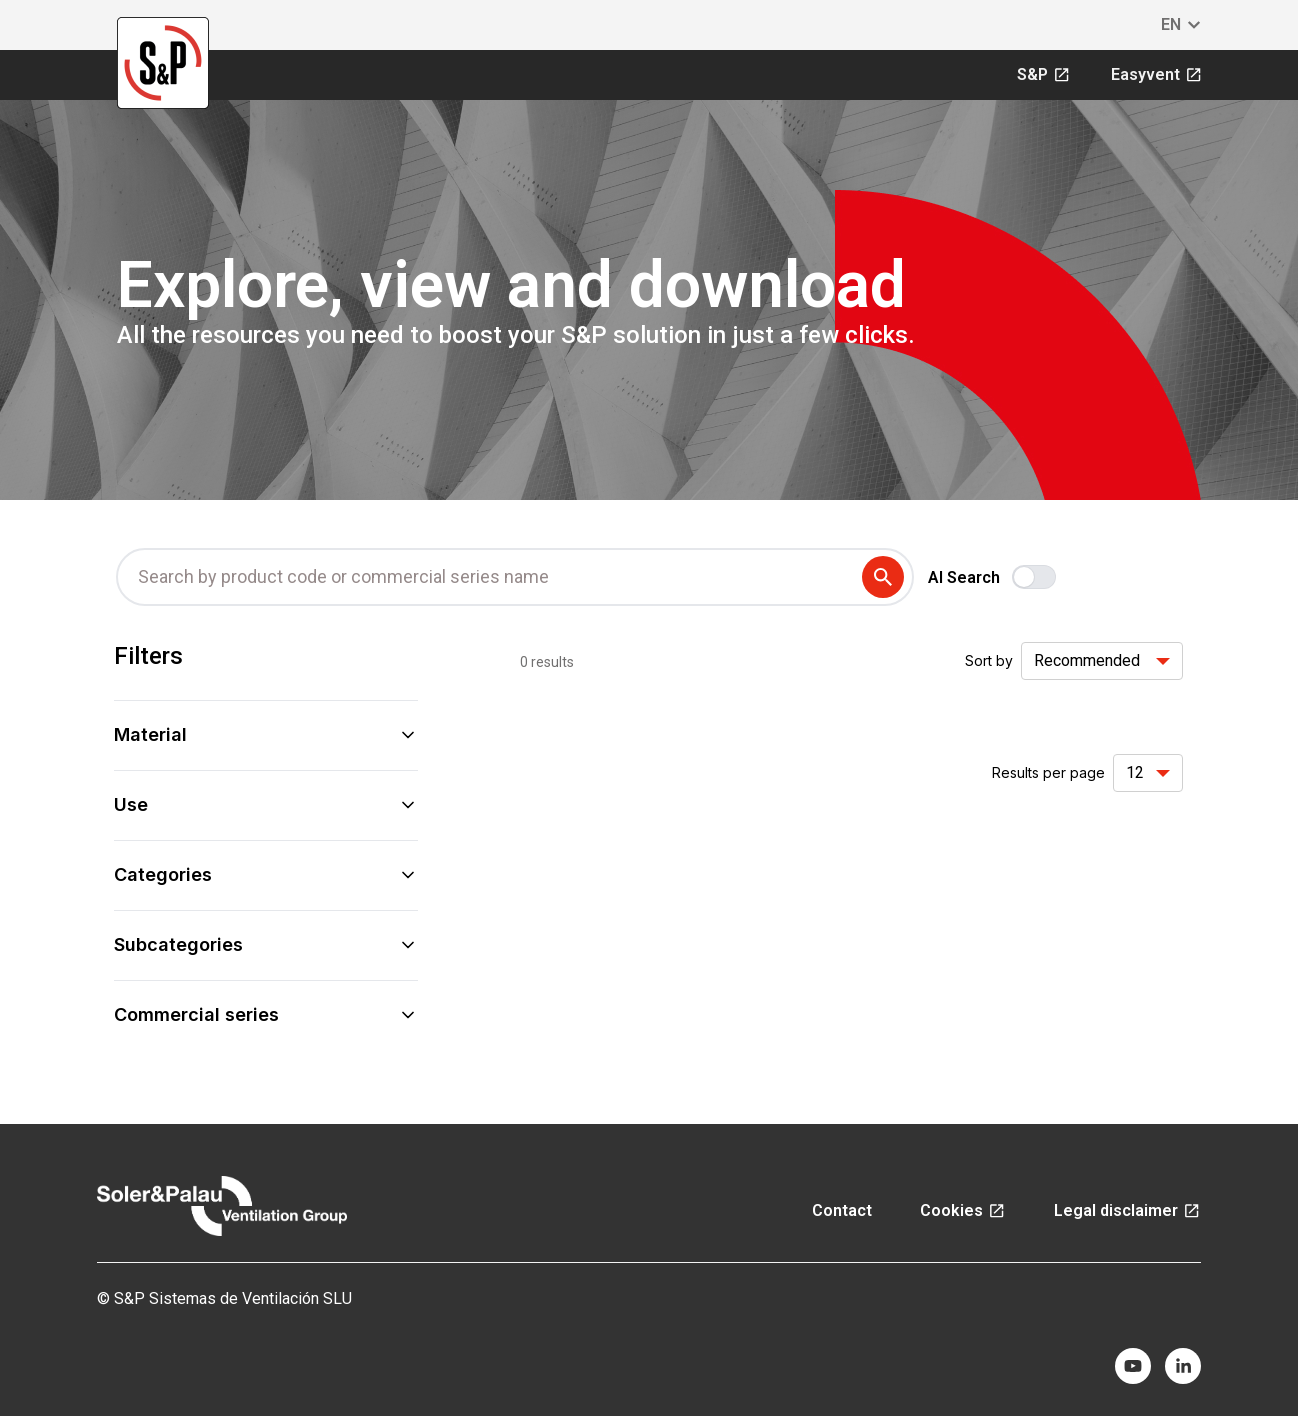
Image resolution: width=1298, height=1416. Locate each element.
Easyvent (1157, 74)
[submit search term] (887, 577)
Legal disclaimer (1127, 1210)
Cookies (963, 1210)
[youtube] (1133, 1366)
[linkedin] (1183, 1366)
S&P (1044, 74)
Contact (842, 1210)
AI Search (964, 577)
